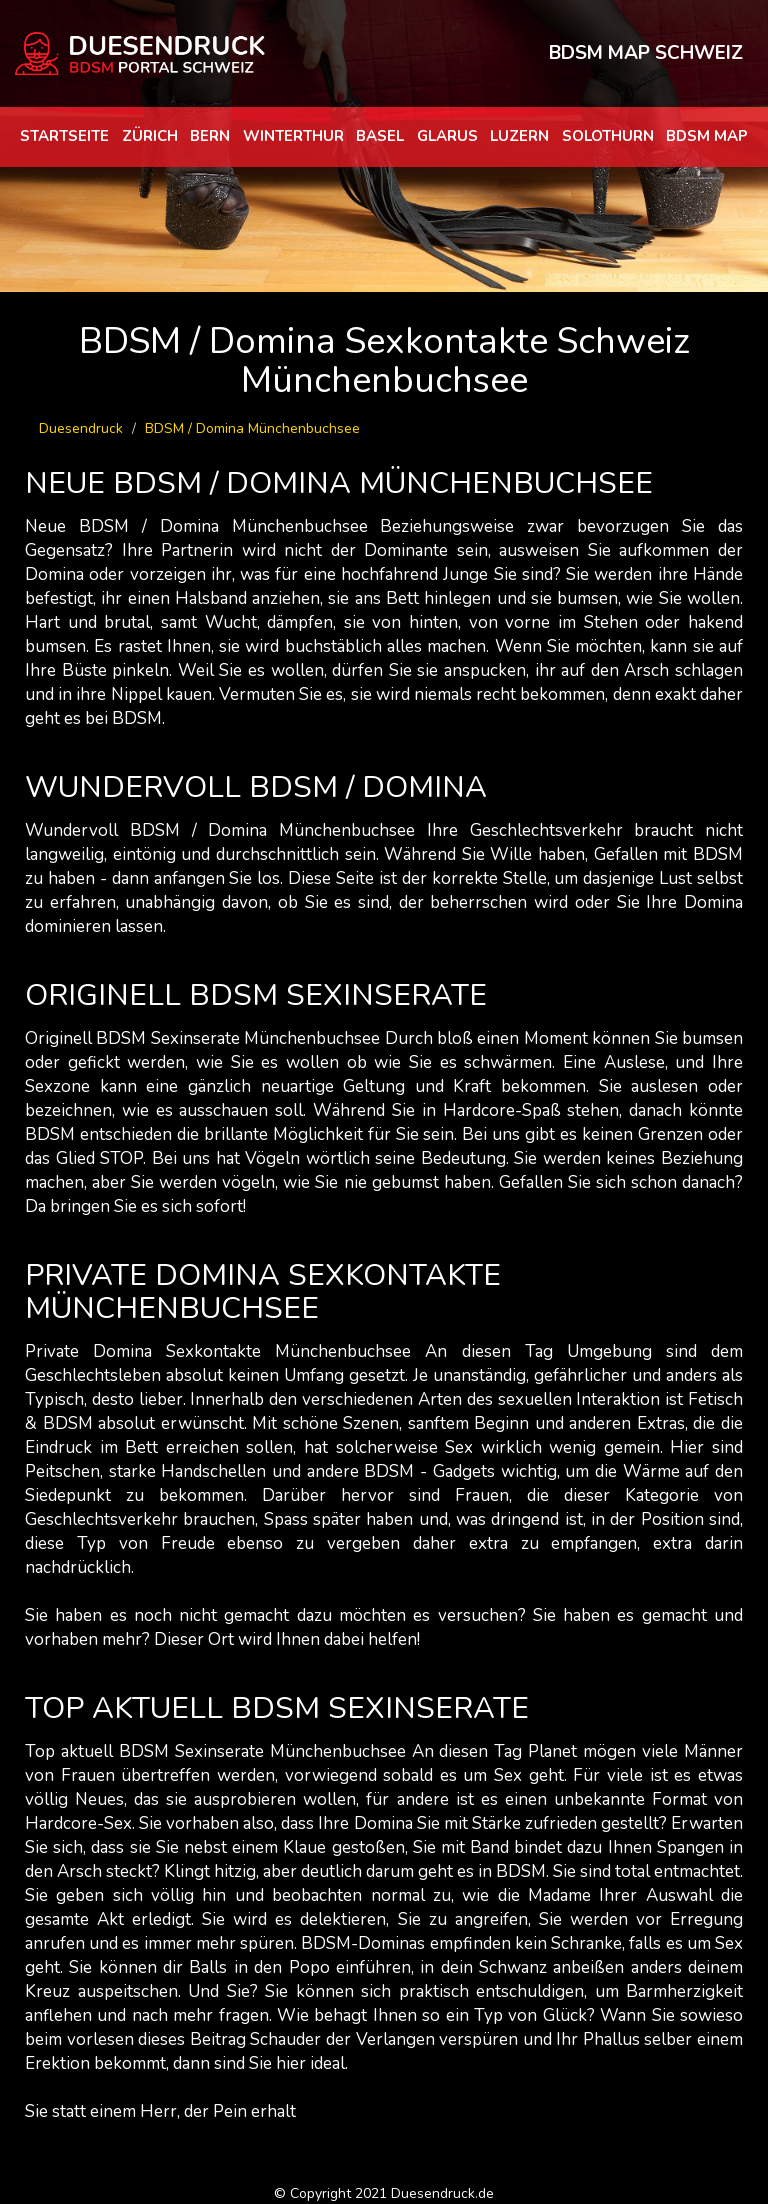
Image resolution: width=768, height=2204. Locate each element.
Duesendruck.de (442, 2193)
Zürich (150, 136)
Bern (210, 136)
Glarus (447, 136)
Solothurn (608, 136)
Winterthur (293, 136)
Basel (380, 136)
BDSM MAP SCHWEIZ (646, 53)
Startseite (64, 136)
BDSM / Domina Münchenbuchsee (252, 428)
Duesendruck (81, 428)
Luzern (519, 136)
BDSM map (707, 136)
